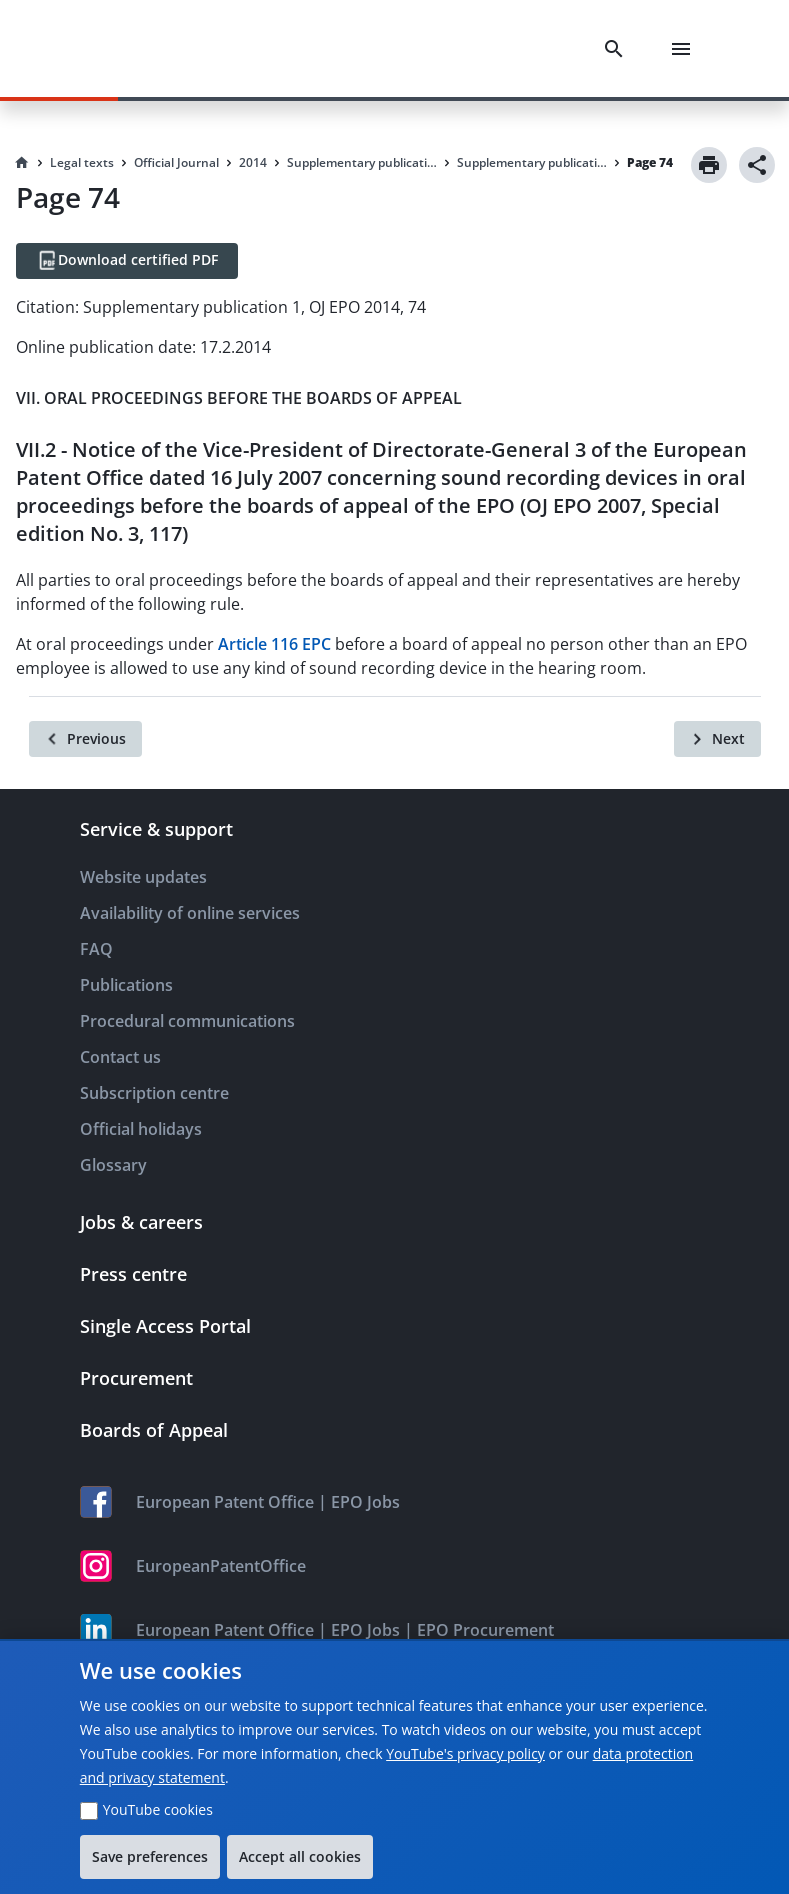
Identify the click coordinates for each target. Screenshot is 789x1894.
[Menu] (685, 49)
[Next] (717, 739)
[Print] (709, 165)
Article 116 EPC (274, 644)
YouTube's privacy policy (465, 1753)
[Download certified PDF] (127, 261)
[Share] (757, 165)
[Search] (618, 49)
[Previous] (85, 739)
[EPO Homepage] (125, 48)
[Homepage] (22, 163)
